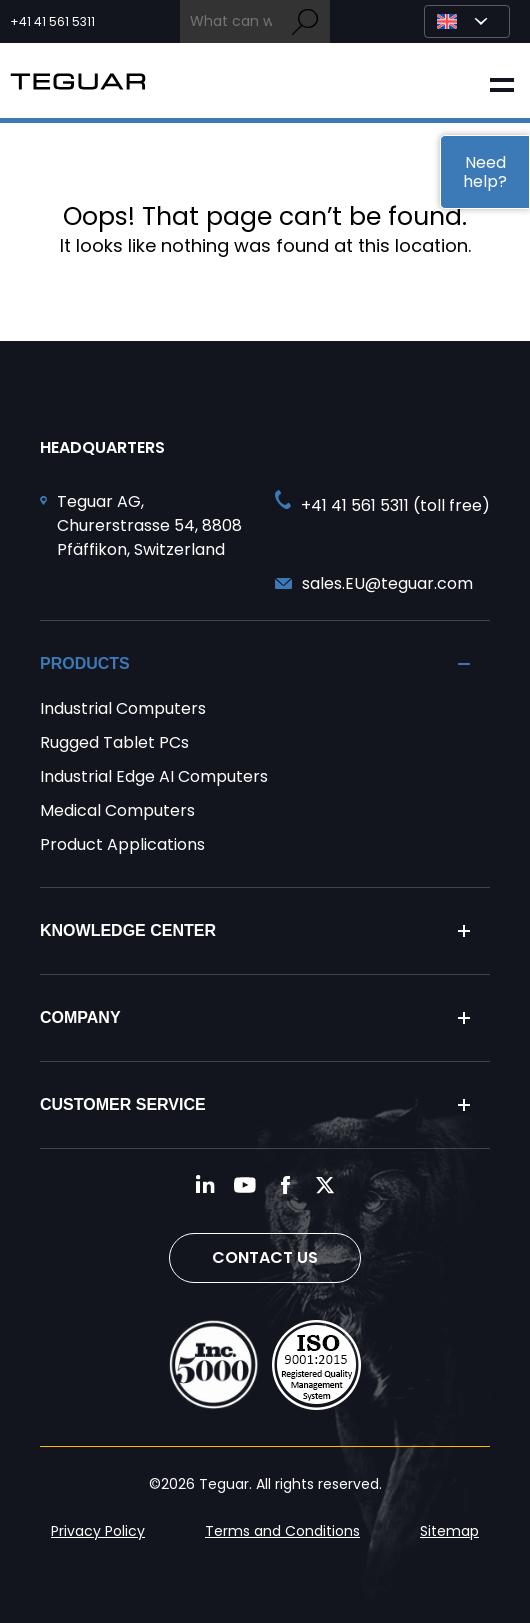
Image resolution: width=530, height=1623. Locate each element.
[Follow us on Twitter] (325, 1185)
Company (80, 1017)
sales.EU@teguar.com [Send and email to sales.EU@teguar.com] (387, 583)
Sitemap (449, 1531)
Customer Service (123, 1104)
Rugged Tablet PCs (114, 742)
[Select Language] (467, 21)
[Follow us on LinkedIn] (205, 1185)
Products (85, 663)
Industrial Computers (123, 708)
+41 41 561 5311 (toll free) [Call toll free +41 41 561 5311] (395, 505)
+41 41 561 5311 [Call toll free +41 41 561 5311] (52, 22)
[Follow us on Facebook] (285, 1185)
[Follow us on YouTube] (245, 1185)
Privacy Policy (98, 1531)
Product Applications (122, 844)
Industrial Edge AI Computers (154, 776)
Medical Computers (117, 810)
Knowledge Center (128, 930)
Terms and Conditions (282, 1531)
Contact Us (265, 1257)
